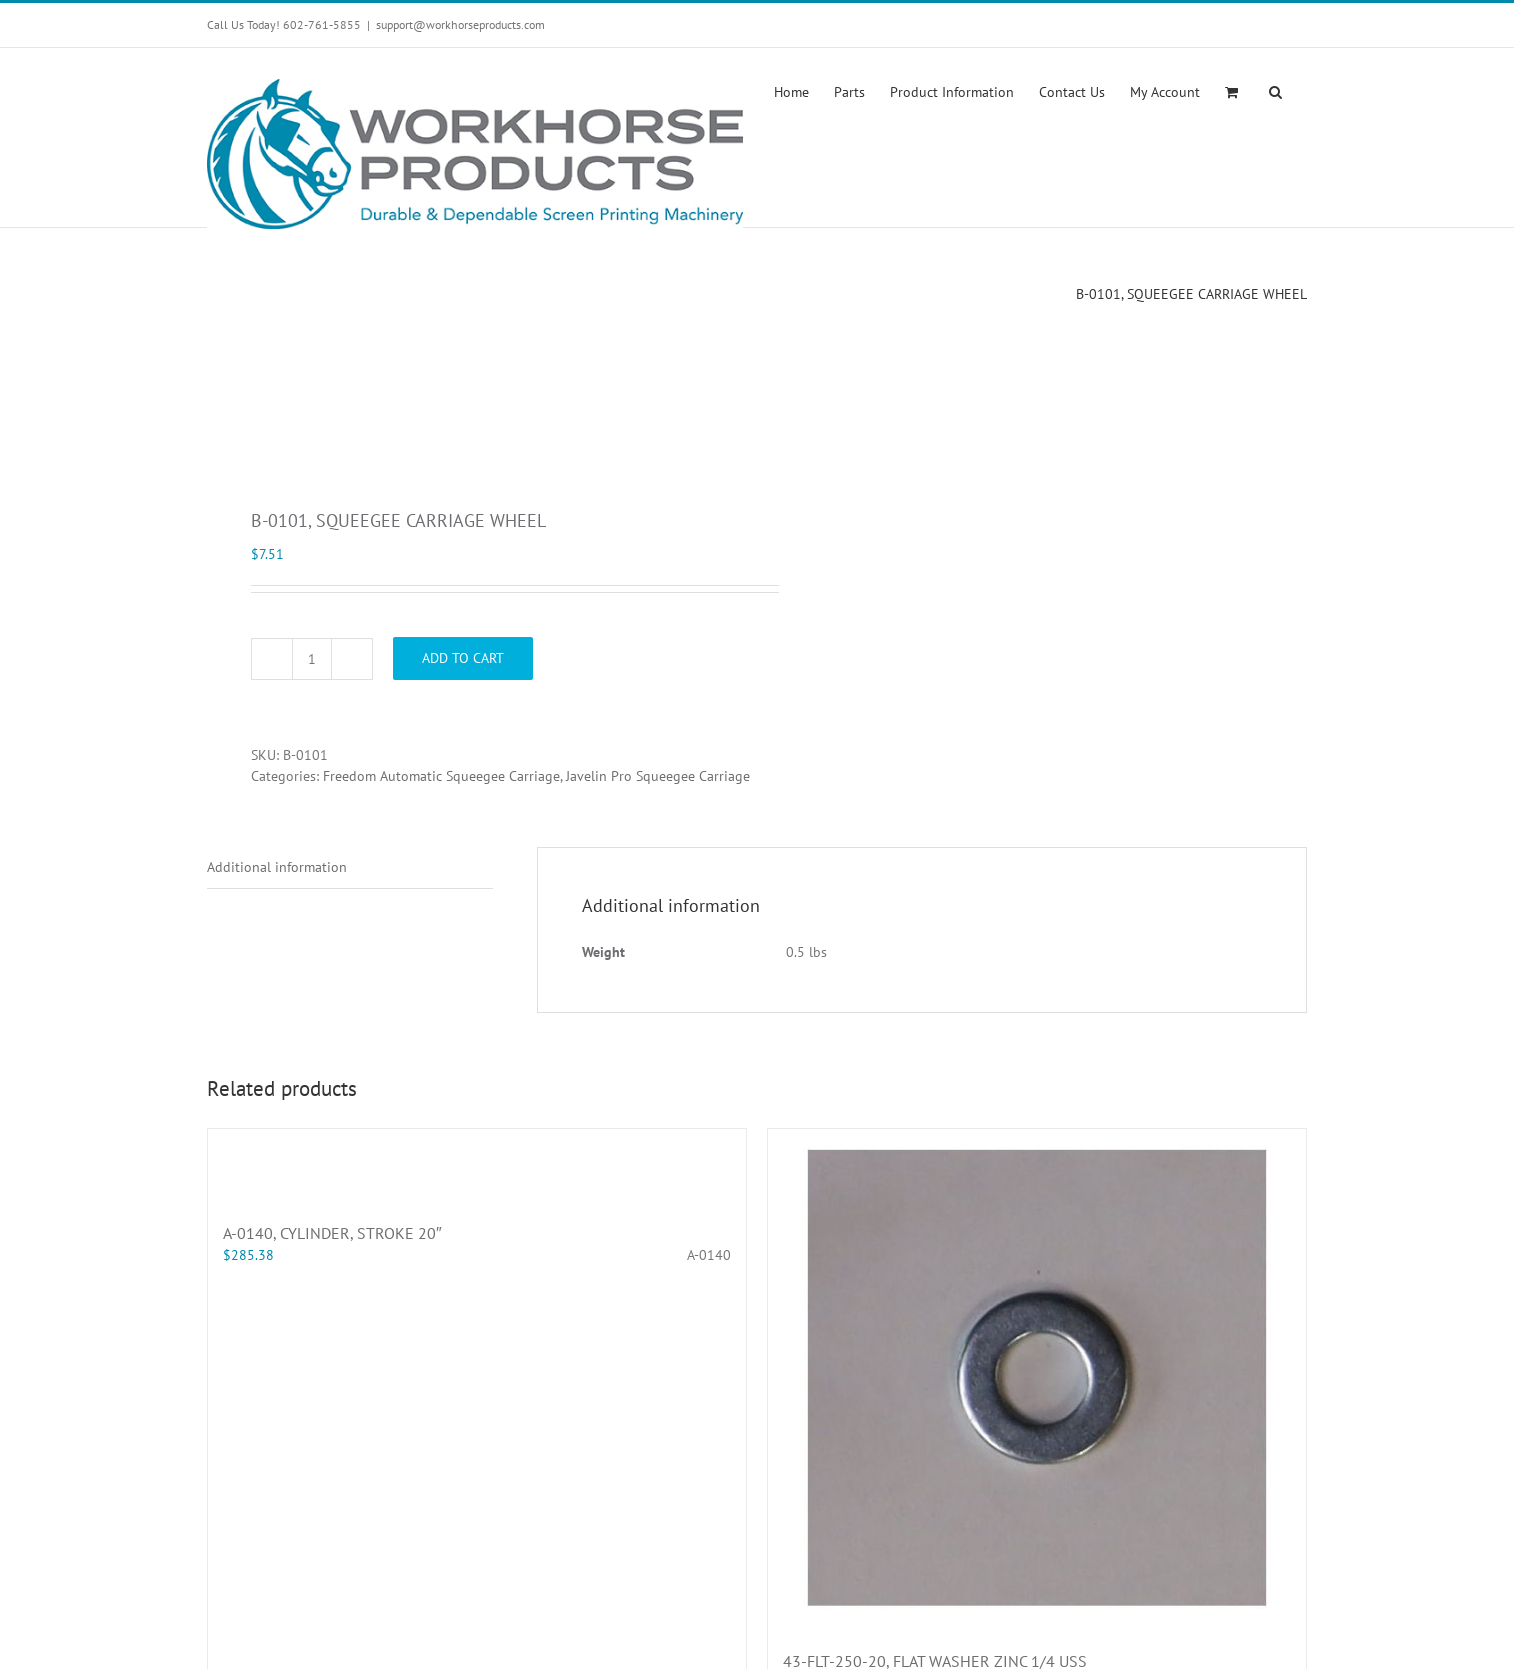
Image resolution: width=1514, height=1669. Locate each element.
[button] (1275, 90)
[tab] (350, 868)
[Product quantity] (312, 659)
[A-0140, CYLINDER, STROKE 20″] (477, 1165)
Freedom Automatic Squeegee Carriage (441, 776)
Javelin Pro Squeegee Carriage (658, 776)
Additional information (277, 867)
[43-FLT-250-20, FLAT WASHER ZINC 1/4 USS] (1037, 1379)
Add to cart (463, 658)
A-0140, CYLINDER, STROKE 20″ (332, 1233)
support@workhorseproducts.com (460, 24)
